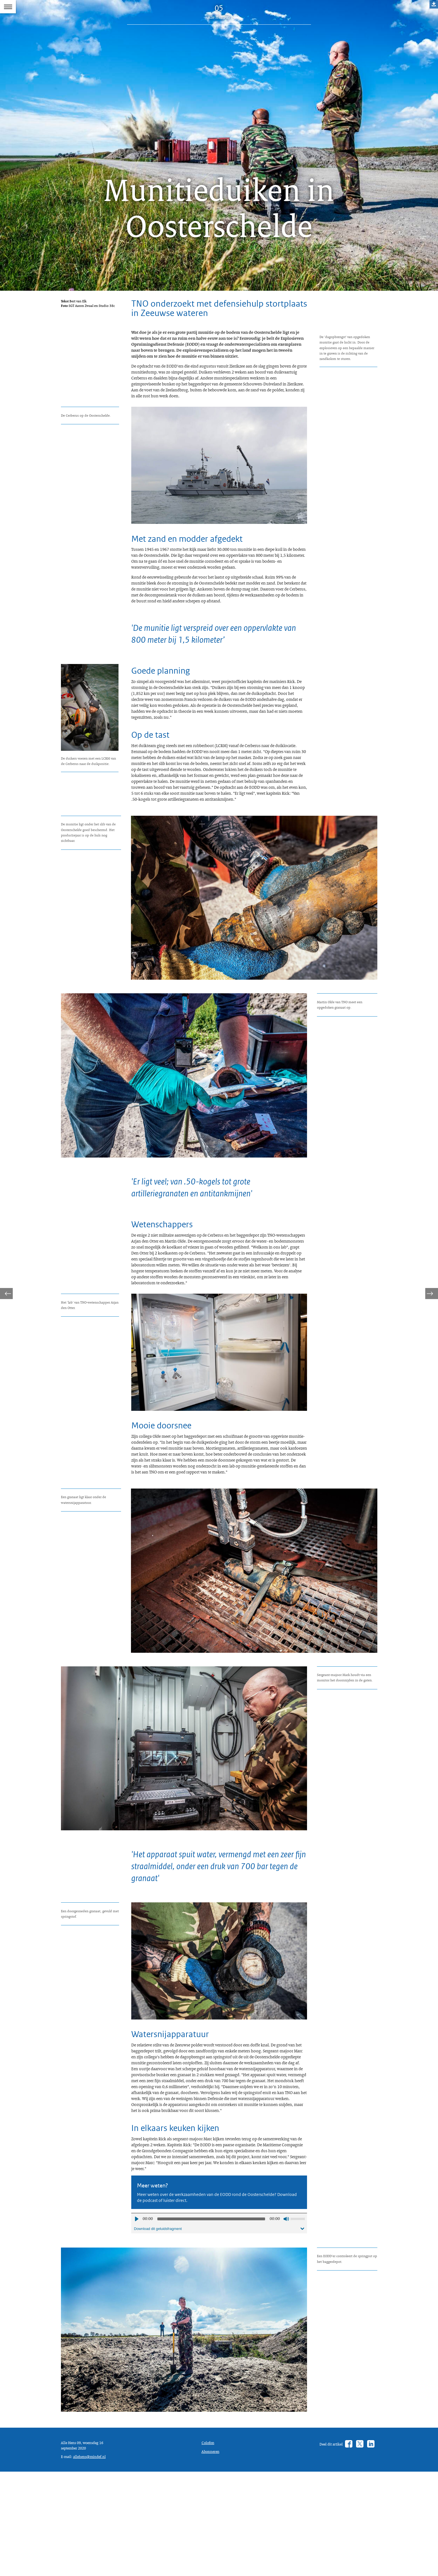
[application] (219, 2397)
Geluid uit (286, 2397)
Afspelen (136, 2397)
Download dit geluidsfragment (161, 2407)
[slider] (211, 2397)
